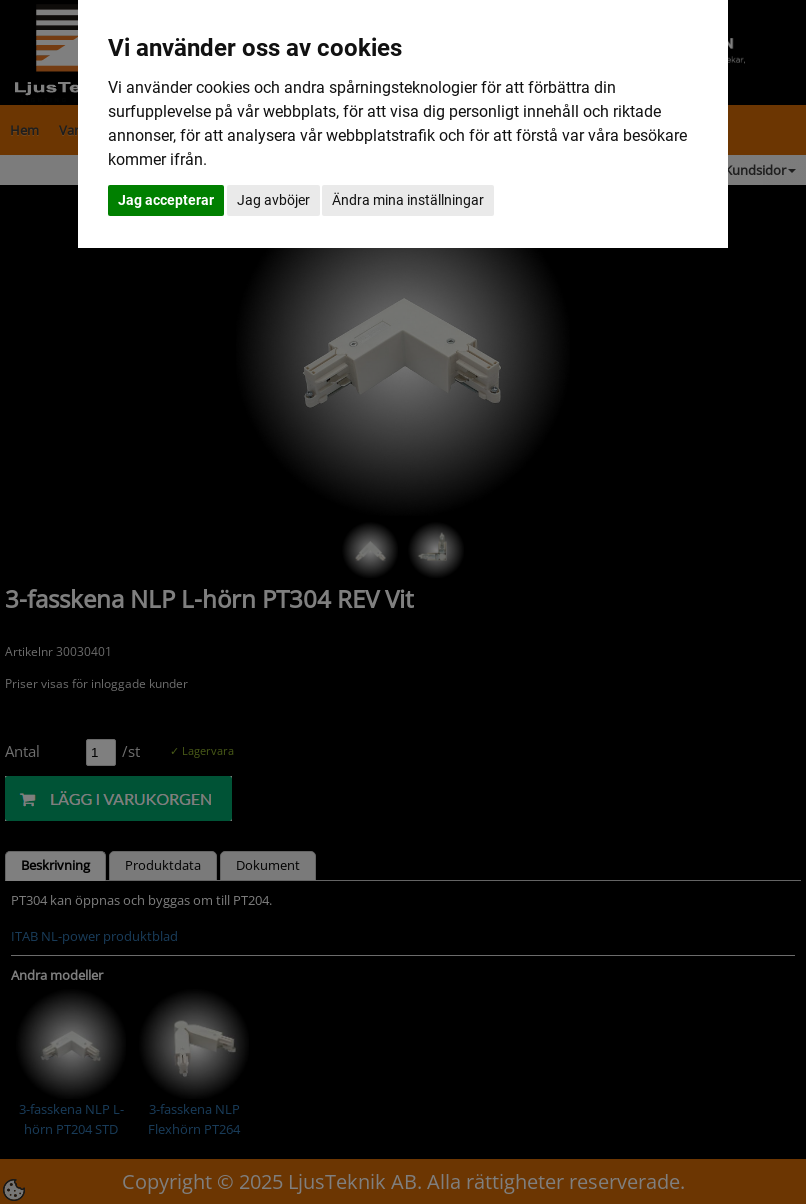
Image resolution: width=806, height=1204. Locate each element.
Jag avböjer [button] (273, 200)
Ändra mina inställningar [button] (408, 200)
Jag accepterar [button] (166, 200)
